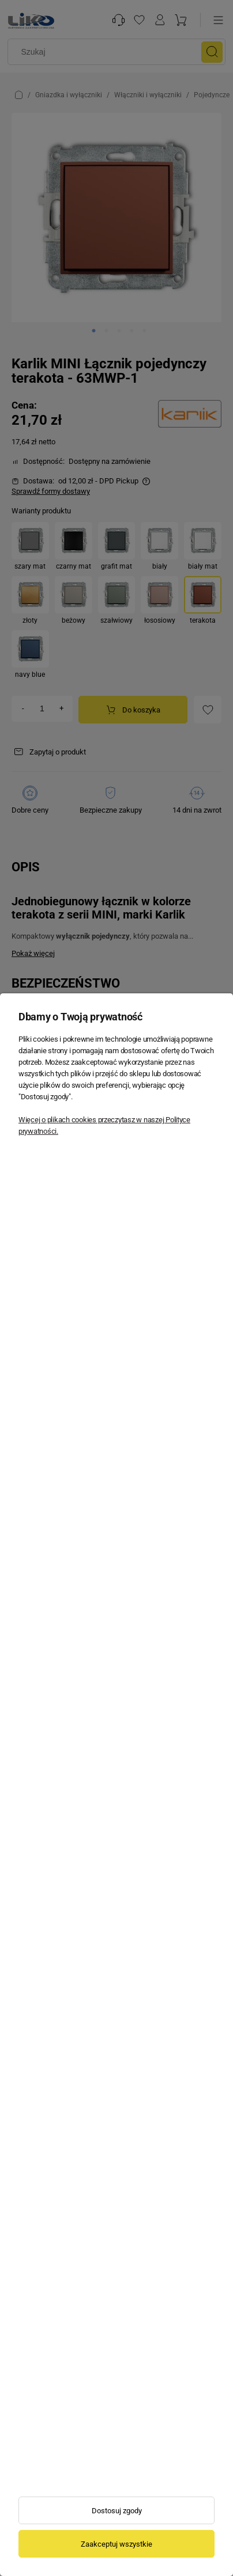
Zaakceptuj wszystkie (116, 2544)
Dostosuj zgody (117, 2510)
